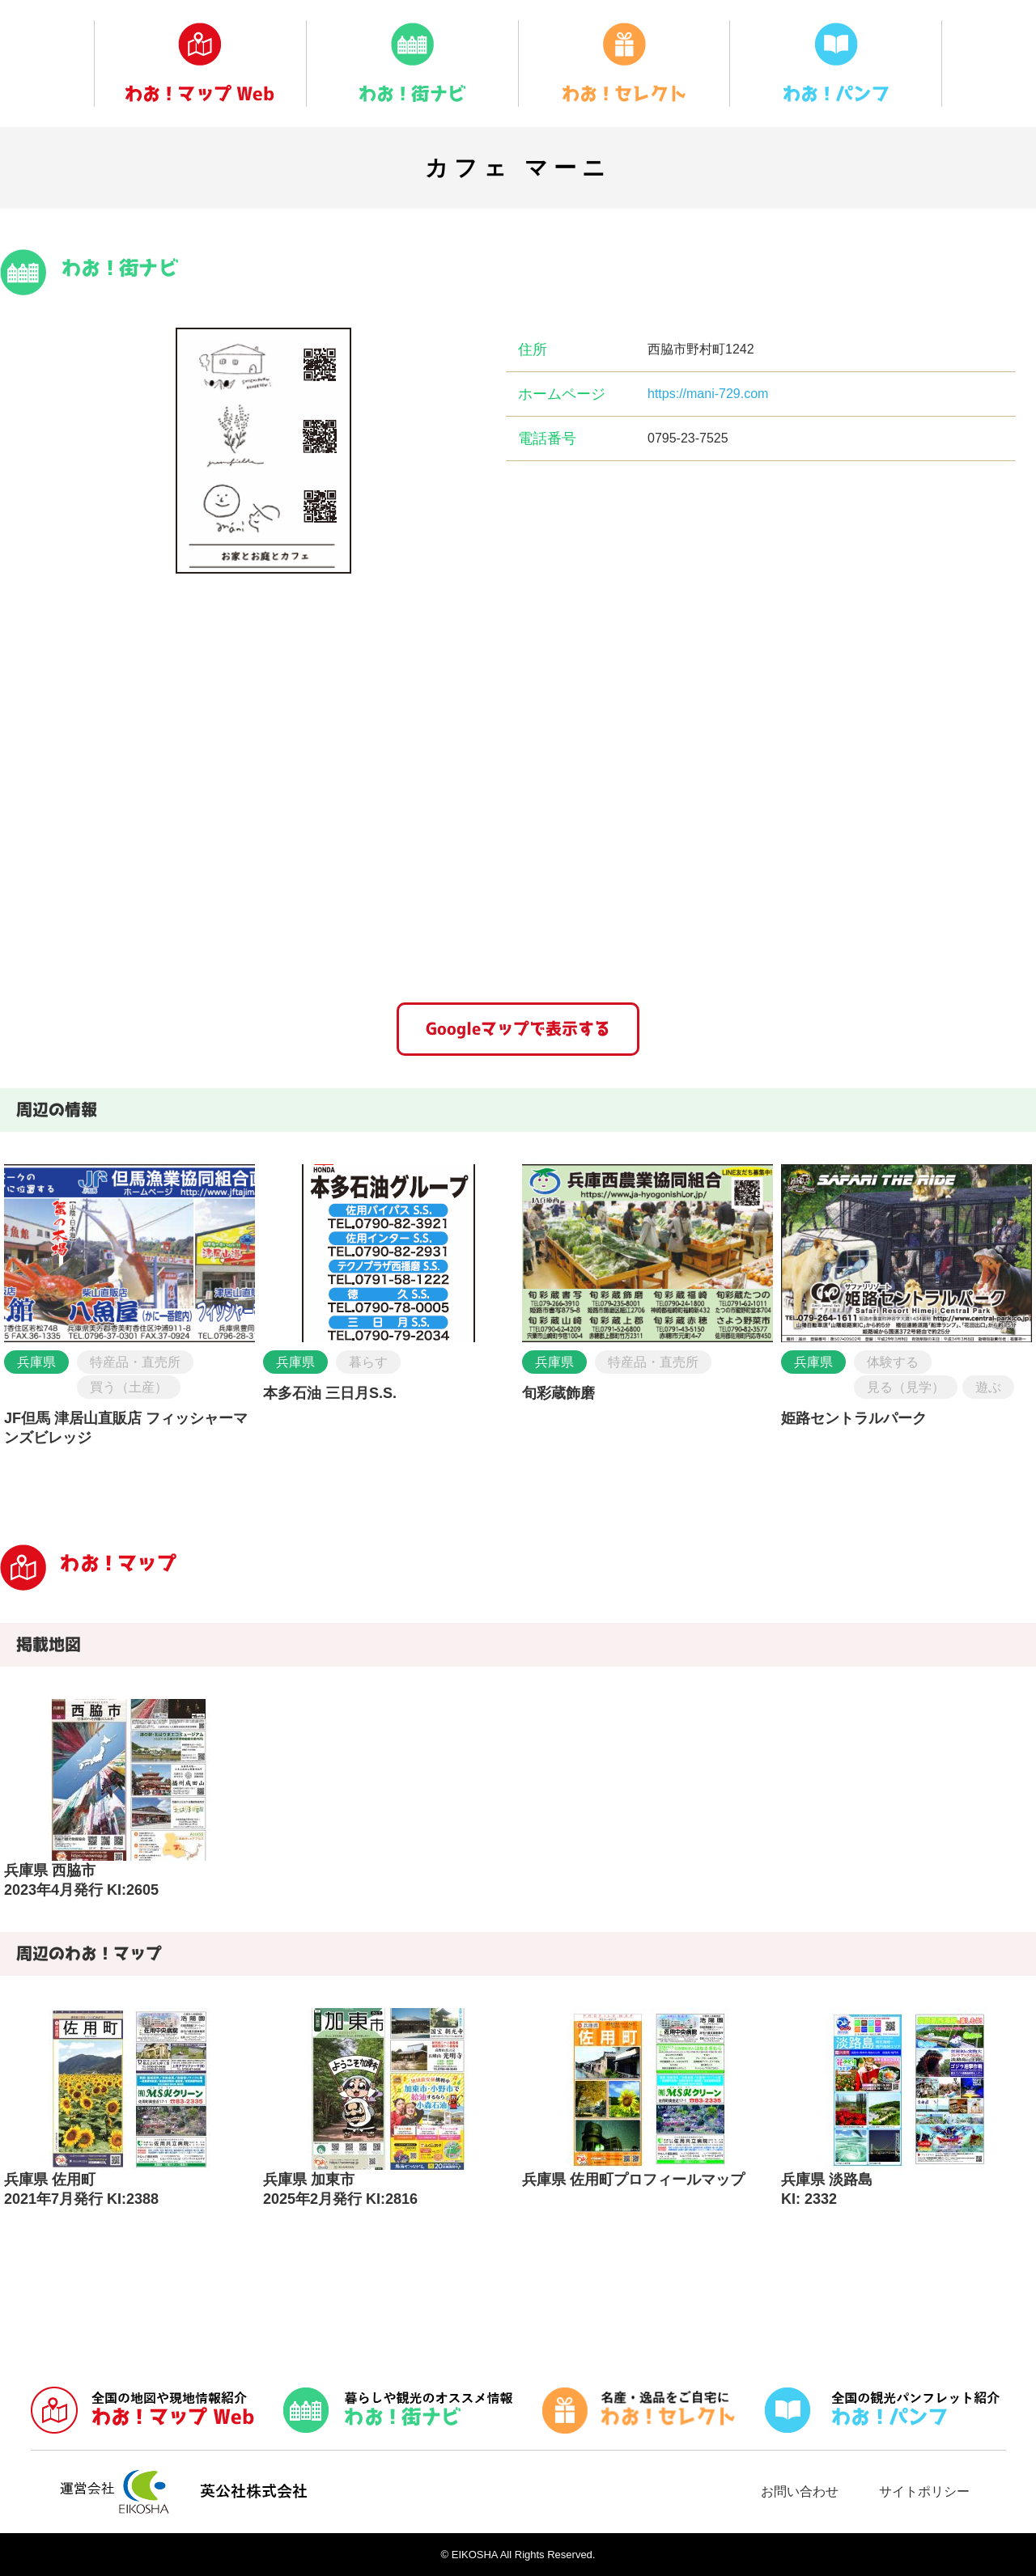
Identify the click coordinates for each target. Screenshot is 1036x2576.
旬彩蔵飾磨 (558, 1393)
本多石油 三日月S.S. (330, 1393)
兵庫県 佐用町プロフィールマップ (633, 2179)
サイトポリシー (924, 2491)
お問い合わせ (800, 2491)
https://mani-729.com (708, 393)
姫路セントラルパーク (854, 1418)
